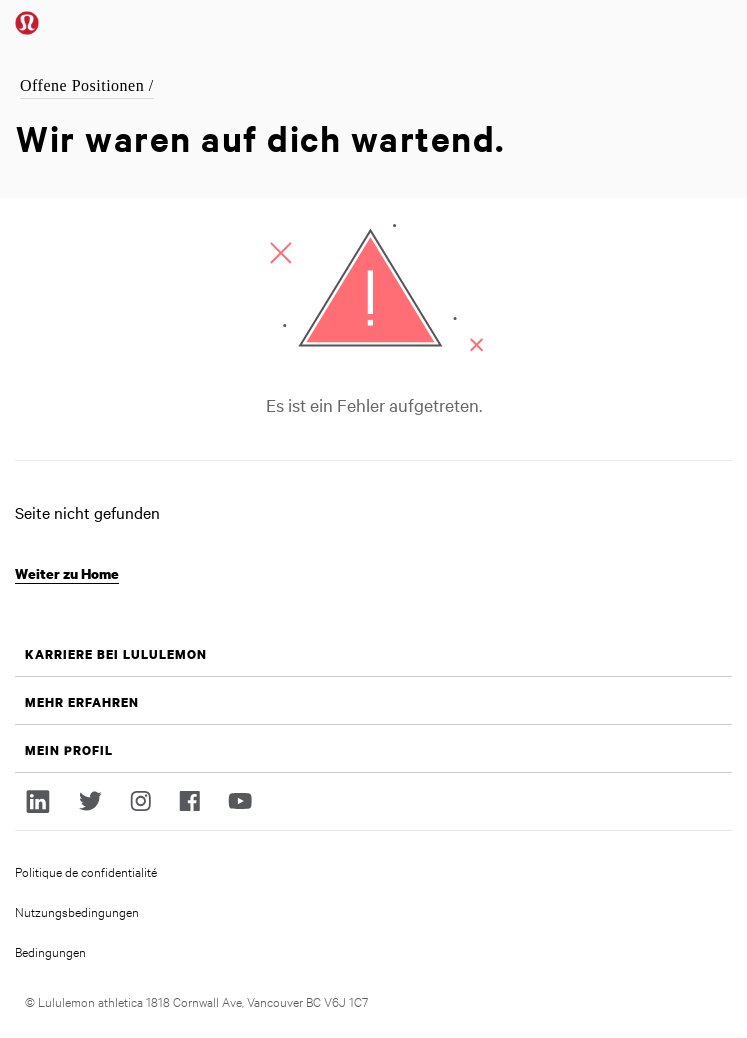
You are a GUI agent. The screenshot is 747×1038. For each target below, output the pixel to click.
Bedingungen (50, 951)
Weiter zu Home (67, 573)
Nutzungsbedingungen (77, 911)
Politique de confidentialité (86, 871)
